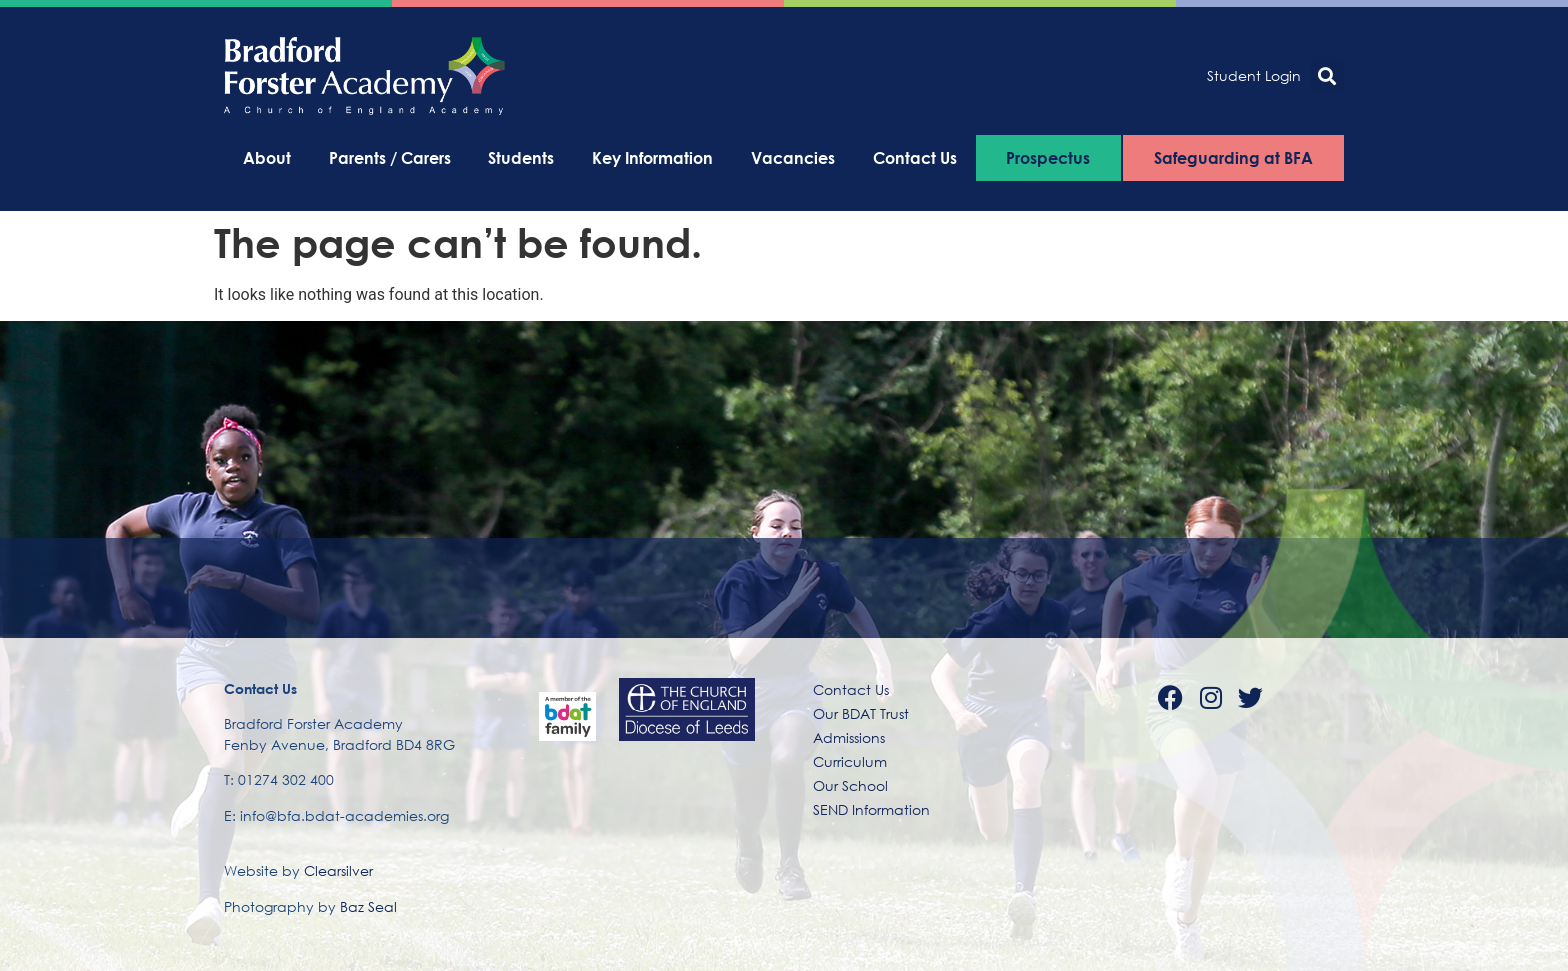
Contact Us (915, 158)
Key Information (652, 158)
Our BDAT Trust (861, 713)
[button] (1327, 75)
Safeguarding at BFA (1233, 158)
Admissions (849, 737)
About (267, 158)
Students (521, 158)
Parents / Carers (390, 158)
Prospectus (1048, 158)
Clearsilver (338, 870)
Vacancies (793, 158)
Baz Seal (368, 906)
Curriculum (850, 761)
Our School (850, 785)
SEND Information (871, 809)
